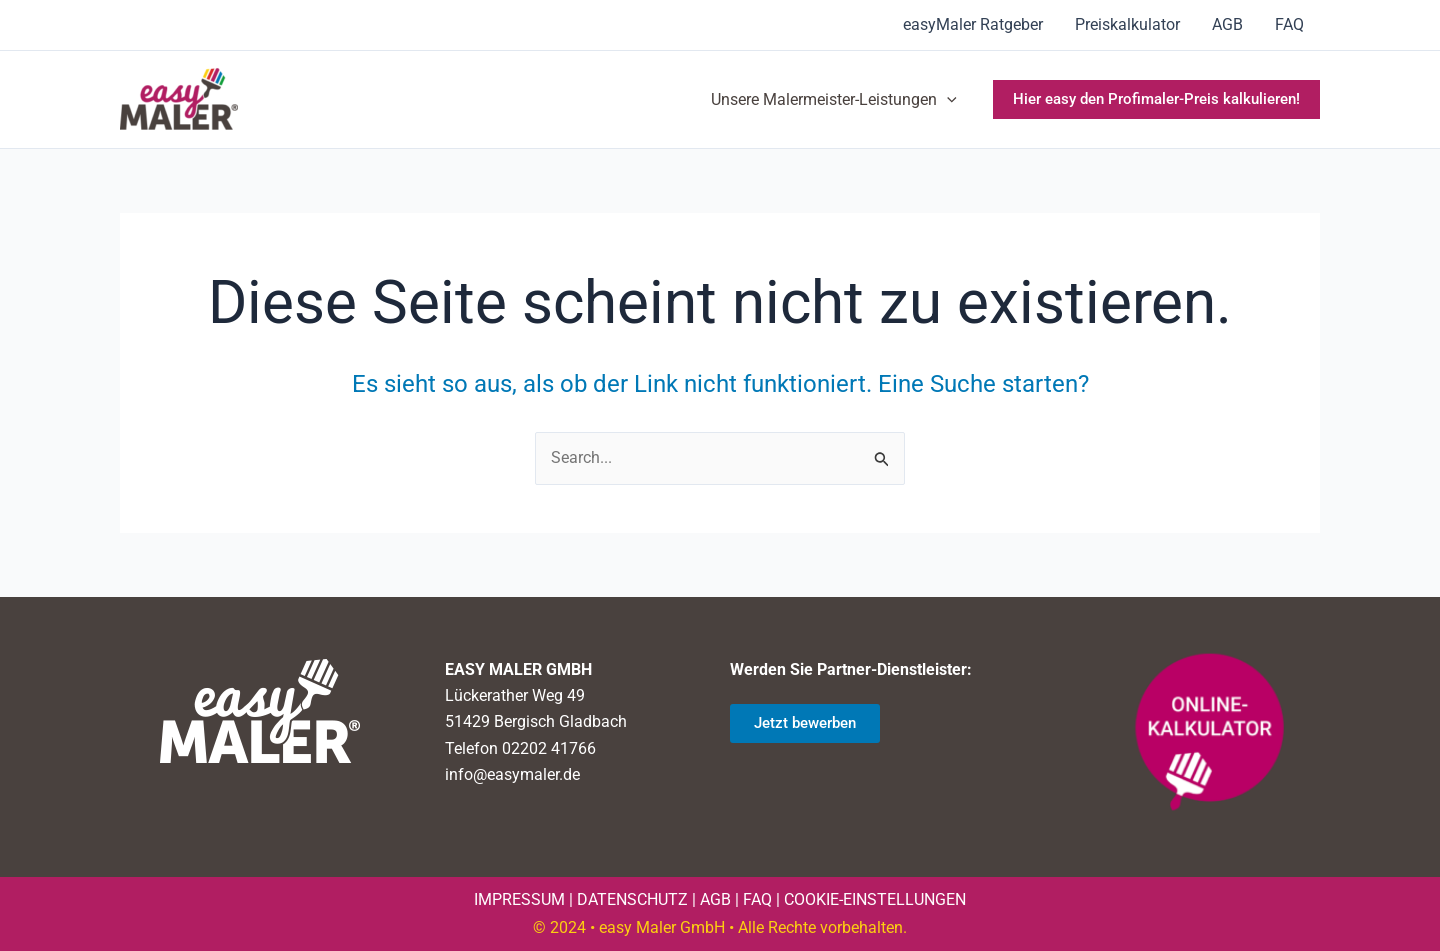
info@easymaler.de (512, 774)
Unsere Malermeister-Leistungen (834, 100)
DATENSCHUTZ (632, 899)
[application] (947, 100)
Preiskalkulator (1127, 24)
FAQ (1289, 24)
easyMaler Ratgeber (973, 24)
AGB (1227, 24)
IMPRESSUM (519, 899)
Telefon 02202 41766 (520, 748)
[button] (1156, 99)
